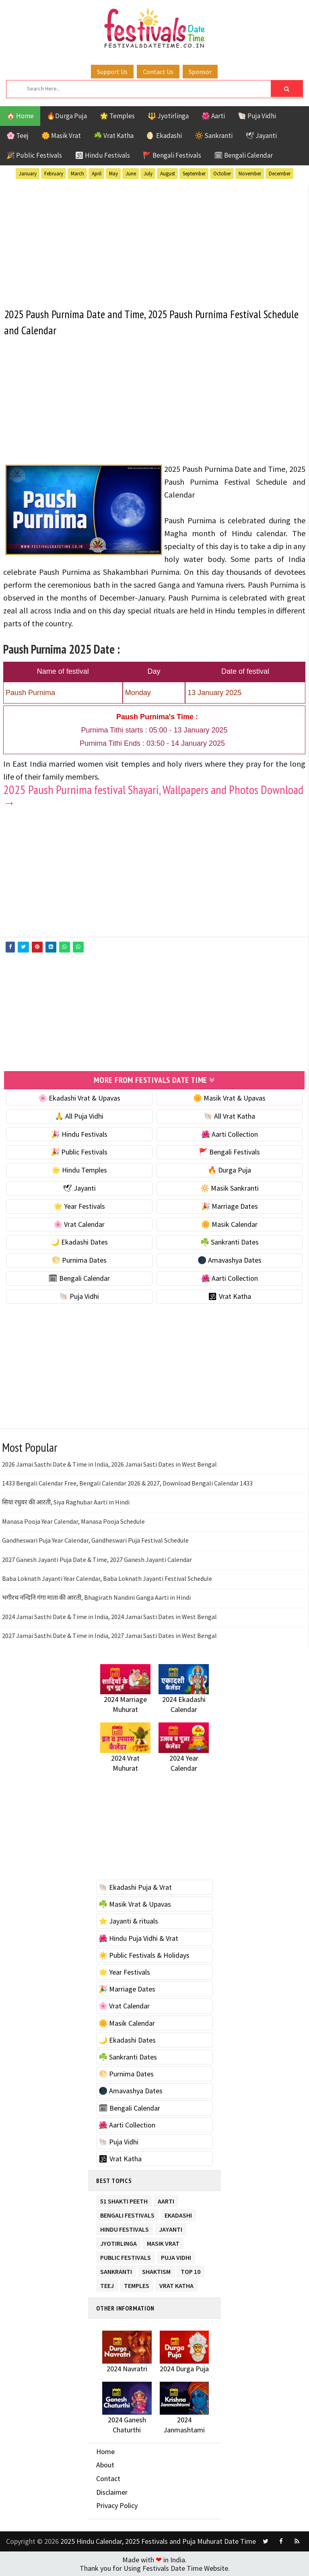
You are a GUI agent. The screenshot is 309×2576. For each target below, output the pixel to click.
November (250, 173)
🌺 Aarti (213, 115)
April (96, 173)
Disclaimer (112, 2491)
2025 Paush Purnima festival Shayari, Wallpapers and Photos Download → (153, 796)
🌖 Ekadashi (164, 135)
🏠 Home (20, 115)
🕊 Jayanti (261, 135)
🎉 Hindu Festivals (79, 1133)
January (28, 173)
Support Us (112, 72)
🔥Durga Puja (67, 115)
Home (105, 2451)
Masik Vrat (163, 2241)
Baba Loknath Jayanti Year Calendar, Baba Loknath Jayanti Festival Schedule (107, 1578)
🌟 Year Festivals (79, 1205)
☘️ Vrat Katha (114, 135)
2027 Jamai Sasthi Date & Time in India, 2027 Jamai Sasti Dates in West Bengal (109, 1635)
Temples (136, 2283)
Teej (107, 2283)
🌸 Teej (17, 135)
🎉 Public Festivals (34, 155)
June (131, 173)
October (222, 173)
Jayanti (170, 2227)
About (105, 2464)
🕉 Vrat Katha (229, 1295)
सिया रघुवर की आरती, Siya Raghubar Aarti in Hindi (66, 1502)
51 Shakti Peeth (124, 2199)
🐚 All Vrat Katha (229, 1115)
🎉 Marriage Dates (229, 1205)
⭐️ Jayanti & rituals (128, 1920)
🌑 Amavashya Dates (230, 1259)
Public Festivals (125, 2255)
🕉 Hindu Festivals (102, 155)
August (167, 173)
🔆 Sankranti (214, 135)
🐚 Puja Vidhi (257, 115)
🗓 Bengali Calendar (243, 155)
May (113, 173)
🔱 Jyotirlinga (168, 115)
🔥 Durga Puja (229, 1169)
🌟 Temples (117, 115)
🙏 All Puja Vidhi (79, 1115)
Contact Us (158, 72)
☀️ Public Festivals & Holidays (144, 1954)
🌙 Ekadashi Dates (79, 1241)
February (53, 173)
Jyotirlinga (118, 2241)
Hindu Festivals (124, 2227)
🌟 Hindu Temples (79, 1169)
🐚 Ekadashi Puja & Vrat (135, 1886)
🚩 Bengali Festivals (172, 155)
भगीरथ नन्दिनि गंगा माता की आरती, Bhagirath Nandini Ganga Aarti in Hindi (96, 1597)
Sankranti (116, 2269)
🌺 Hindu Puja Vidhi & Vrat (138, 1937)
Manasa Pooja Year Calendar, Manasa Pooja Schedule (73, 1521)
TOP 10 (190, 2269)
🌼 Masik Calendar (229, 1223)
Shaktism (156, 2269)
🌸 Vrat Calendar (79, 1223)
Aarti (166, 2199)
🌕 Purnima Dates (79, 1259)
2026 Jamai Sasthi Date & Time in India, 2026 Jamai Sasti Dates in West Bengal (109, 1464)
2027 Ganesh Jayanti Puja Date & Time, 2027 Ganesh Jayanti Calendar (97, 1559)
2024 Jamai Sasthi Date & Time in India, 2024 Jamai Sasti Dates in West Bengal (109, 1616)
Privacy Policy (117, 2505)
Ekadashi (178, 2213)
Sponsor (200, 72)
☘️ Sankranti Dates (229, 1241)
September (194, 173)
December (279, 173)
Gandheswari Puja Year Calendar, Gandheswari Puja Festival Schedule (95, 1540)
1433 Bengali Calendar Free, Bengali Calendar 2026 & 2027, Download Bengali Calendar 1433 (127, 1483)
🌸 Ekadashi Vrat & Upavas (79, 1097)
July (148, 173)
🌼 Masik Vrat (61, 135)
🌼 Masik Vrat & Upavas (229, 1097)
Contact (108, 2478)
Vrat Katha (176, 2283)
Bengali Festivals (127, 2213)
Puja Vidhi (176, 2255)
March (77, 173)
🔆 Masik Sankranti (229, 1187)
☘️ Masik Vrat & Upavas (135, 1903)
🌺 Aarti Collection (229, 1133)
